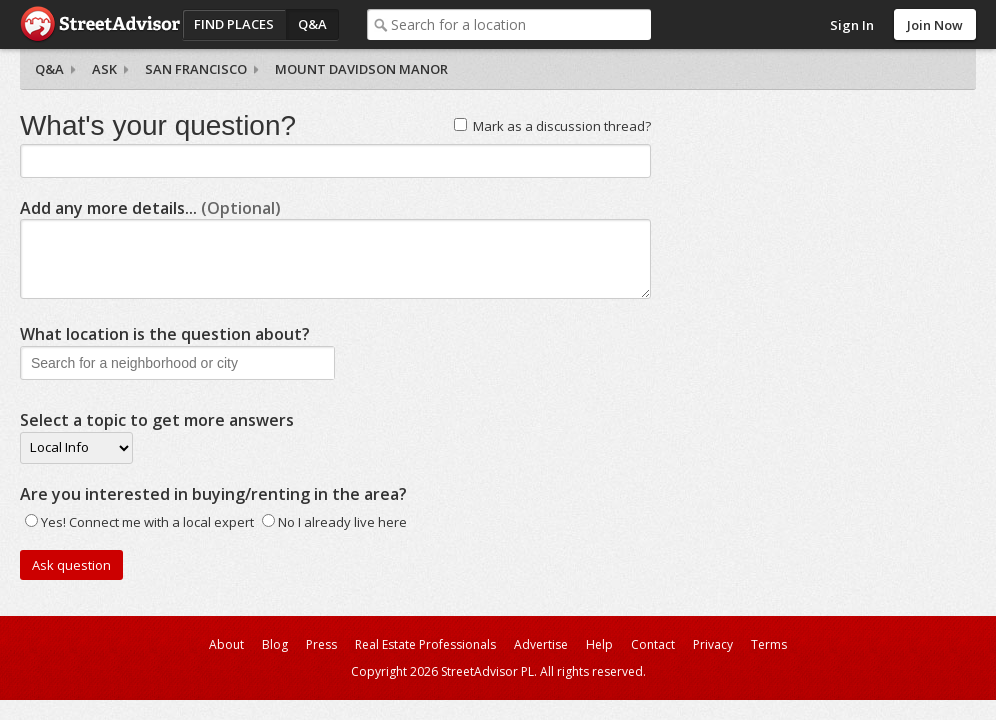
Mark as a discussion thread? (562, 126)
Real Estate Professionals (425, 644)
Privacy (713, 644)
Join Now (935, 25)
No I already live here (342, 522)
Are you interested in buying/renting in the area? (213, 494)
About (226, 644)
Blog (275, 644)
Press (321, 644)
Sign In (852, 25)
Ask (104, 69)
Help (599, 644)
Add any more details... (150, 208)
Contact (653, 644)
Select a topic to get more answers (157, 420)
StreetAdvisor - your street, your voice (100, 24)
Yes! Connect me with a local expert (147, 522)
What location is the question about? (165, 334)
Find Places (234, 24)
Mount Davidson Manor (361, 69)
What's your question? (158, 125)
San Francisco (196, 69)
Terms (769, 644)
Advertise (541, 644)
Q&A (312, 24)
